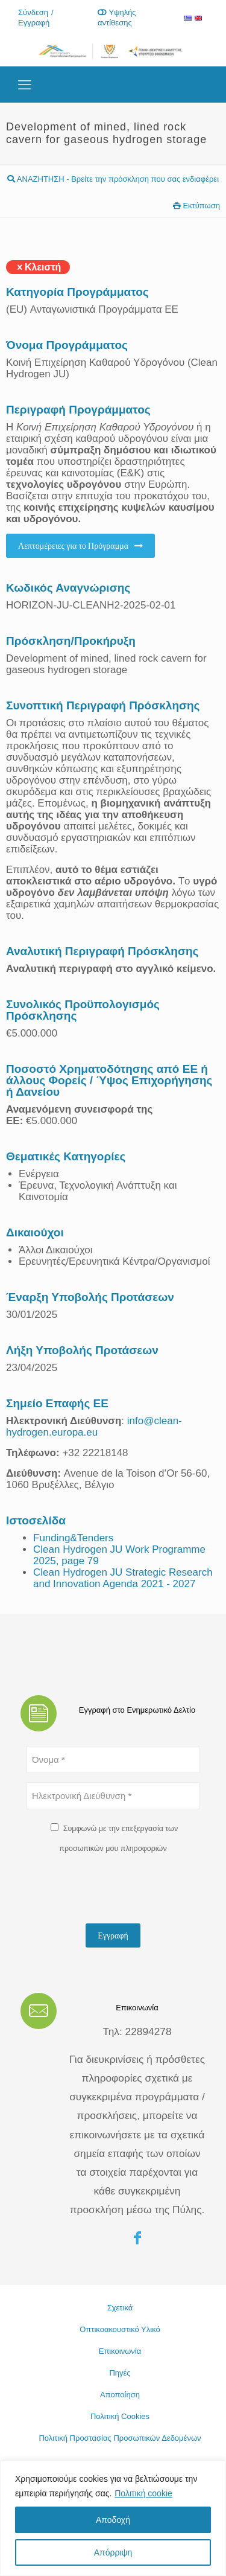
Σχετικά (120, 2307)
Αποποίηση (120, 2394)
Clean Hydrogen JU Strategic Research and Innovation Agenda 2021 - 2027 (123, 1578)
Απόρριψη (113, 2552)
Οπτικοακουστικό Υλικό (120, 2329)
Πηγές (119, 2372)
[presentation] (118, 1890)
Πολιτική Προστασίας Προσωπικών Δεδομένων (120, 2438)
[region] (113, 2518)
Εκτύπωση (196, 205)
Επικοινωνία (120, 2351)
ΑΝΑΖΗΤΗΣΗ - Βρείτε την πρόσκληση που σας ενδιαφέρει (113, 179)
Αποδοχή (113, 2520)
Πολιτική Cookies (119, 2416)
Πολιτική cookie (143, 2493)
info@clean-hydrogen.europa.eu (94, 1426)
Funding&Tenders (73, 1538)
